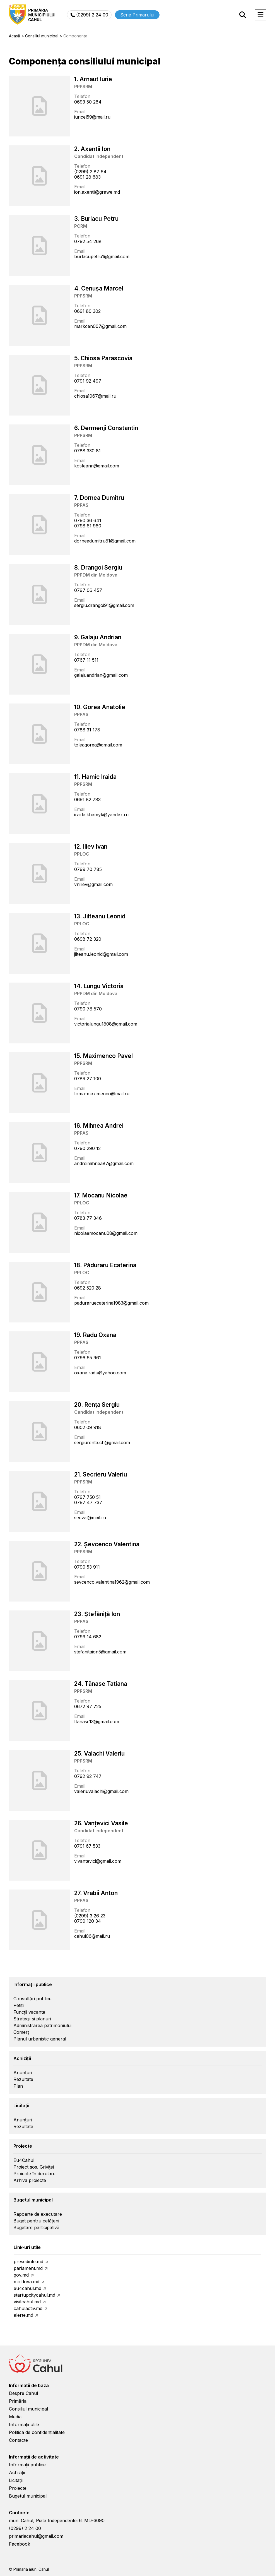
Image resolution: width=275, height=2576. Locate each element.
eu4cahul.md (27, 2288)
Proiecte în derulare (34, 2173)
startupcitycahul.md (34, 2295)
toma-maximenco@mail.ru (101, 1093)
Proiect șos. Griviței (33, 2167)
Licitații (16, 2480)
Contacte (18, 2440)
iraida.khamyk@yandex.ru (101, 814)
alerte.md (23, 2315)
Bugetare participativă (36, 2227)
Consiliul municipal (28, 2409)
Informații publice (27, 2464)
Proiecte (17, 2488)
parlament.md (28, 2268)
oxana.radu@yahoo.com (100, 1372)
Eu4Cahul (23, 2160)
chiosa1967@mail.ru (95, 396)
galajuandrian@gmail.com (101, 675)
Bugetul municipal (28, 2496)
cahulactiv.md (28, 2308)
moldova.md (26, 2281)
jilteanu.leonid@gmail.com (101, 954)
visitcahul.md (27, 2301)
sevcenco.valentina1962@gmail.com (112, 1582)
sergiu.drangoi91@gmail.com (104, 605)
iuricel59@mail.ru (92, 117)
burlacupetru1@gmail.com (101, 256)
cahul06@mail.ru (92, 1936)
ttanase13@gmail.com (96, 1721)
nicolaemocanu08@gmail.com (106, 1233)
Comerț (21, 2032)
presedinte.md (28, 2261)
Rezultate (23, 2079)
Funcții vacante (29, 2012)
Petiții (18, 2005)
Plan (18, 2086)
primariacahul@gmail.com (36, 2536)
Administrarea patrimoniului (42, 2025)
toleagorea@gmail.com (98, 745)
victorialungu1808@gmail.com (105, 1024)
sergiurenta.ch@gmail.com (102, 1442)
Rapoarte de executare (37, 2214)
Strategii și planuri (32, 2019)
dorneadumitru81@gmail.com (105, 541)
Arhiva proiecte (29, 2180)
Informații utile (24, 2424)
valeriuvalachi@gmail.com (101, 1791)
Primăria (17, 2401)
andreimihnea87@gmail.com (104, 1163)
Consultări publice (32, 1998)
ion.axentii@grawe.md (97, 192)
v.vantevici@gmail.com (97, 1861)
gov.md (21, 2275)
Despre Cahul (23, 2393)
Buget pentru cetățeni (36, 2221)
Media (15, 2416)
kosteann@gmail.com (96, 466)
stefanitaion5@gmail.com (100, 1652)
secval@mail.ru (90, 1517)
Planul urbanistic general (39, 2039)
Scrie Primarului (137, 15)
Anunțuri (22, 2072)
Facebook (19, 2544)
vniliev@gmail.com (93, 884)
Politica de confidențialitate (37, 2432)
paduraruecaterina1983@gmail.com (111, 1303)
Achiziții (17, 2472)
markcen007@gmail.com (100, 326)
